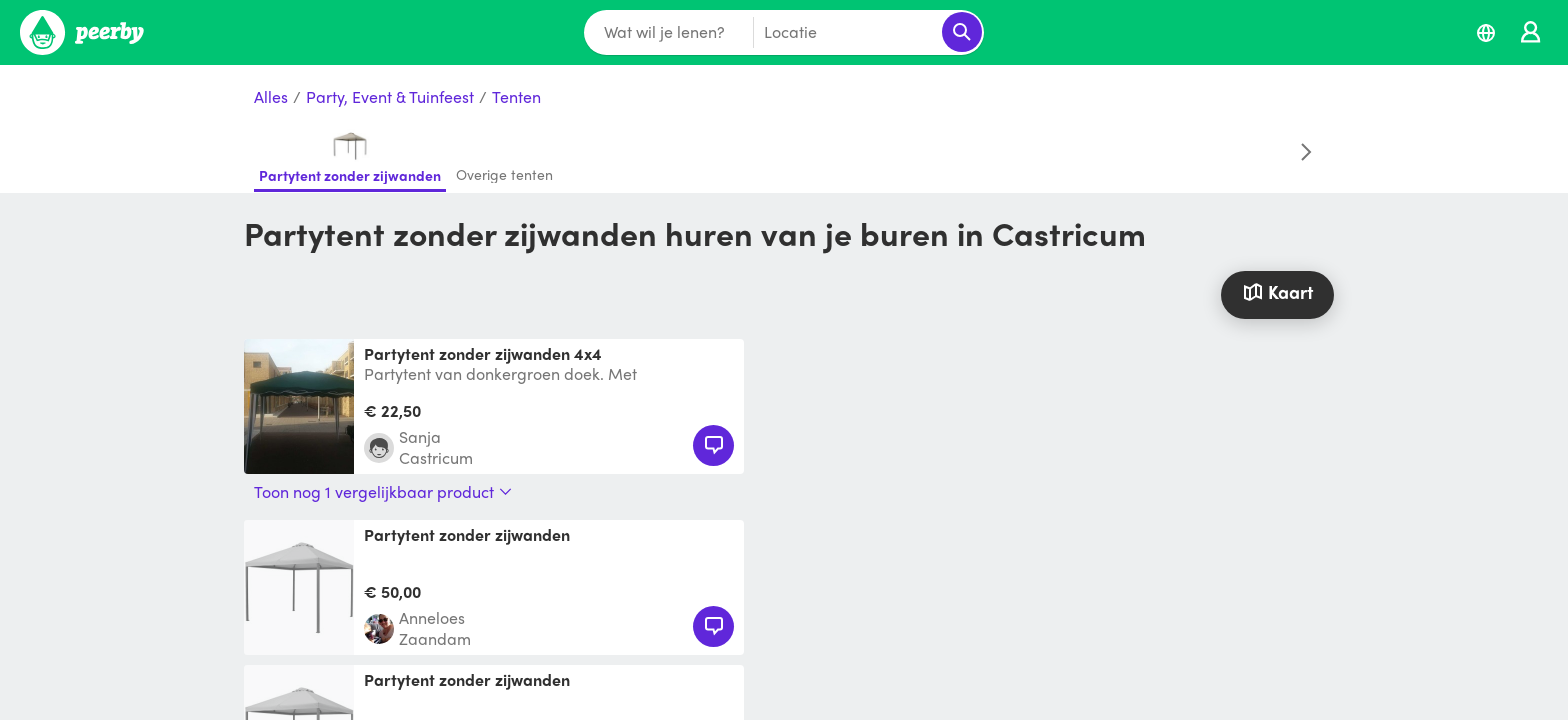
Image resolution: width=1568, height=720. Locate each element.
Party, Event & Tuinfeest (390, 97)
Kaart (1277, 291)
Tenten (516, 97)
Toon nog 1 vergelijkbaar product (383, 492)
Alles (271, 97)
